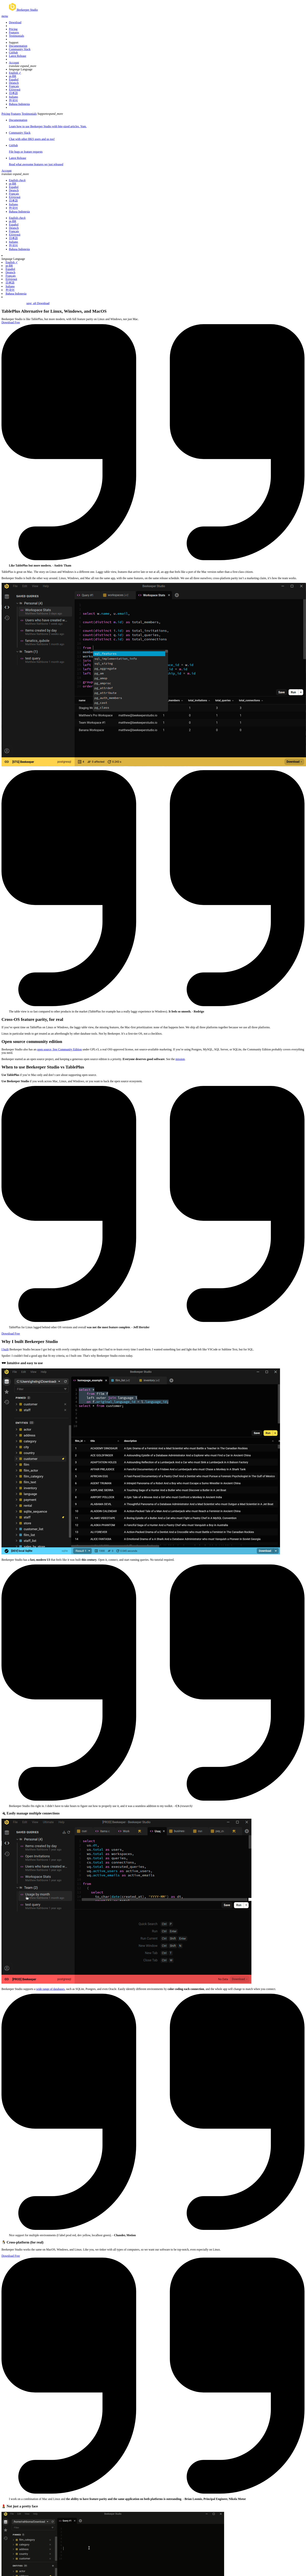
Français (14, 86)
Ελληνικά (14, 89)
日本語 (13, 93)
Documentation (18, 45)
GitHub (13, 52)
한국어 (13, 100)
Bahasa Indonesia (19, 104)
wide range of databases (50, 1989)
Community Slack (19, 49)
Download (15, 22)
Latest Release (17, 55)
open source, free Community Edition (59, 1049)
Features (14, 32)
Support (13, 42)
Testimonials (16, 35)
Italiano (13, 96)
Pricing (13, 29)
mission (180, 1059)
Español (14, 79)
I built (5, 1349)
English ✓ (15, 72)
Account (14, 62)
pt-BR (12, 76)
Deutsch (14, 82)
